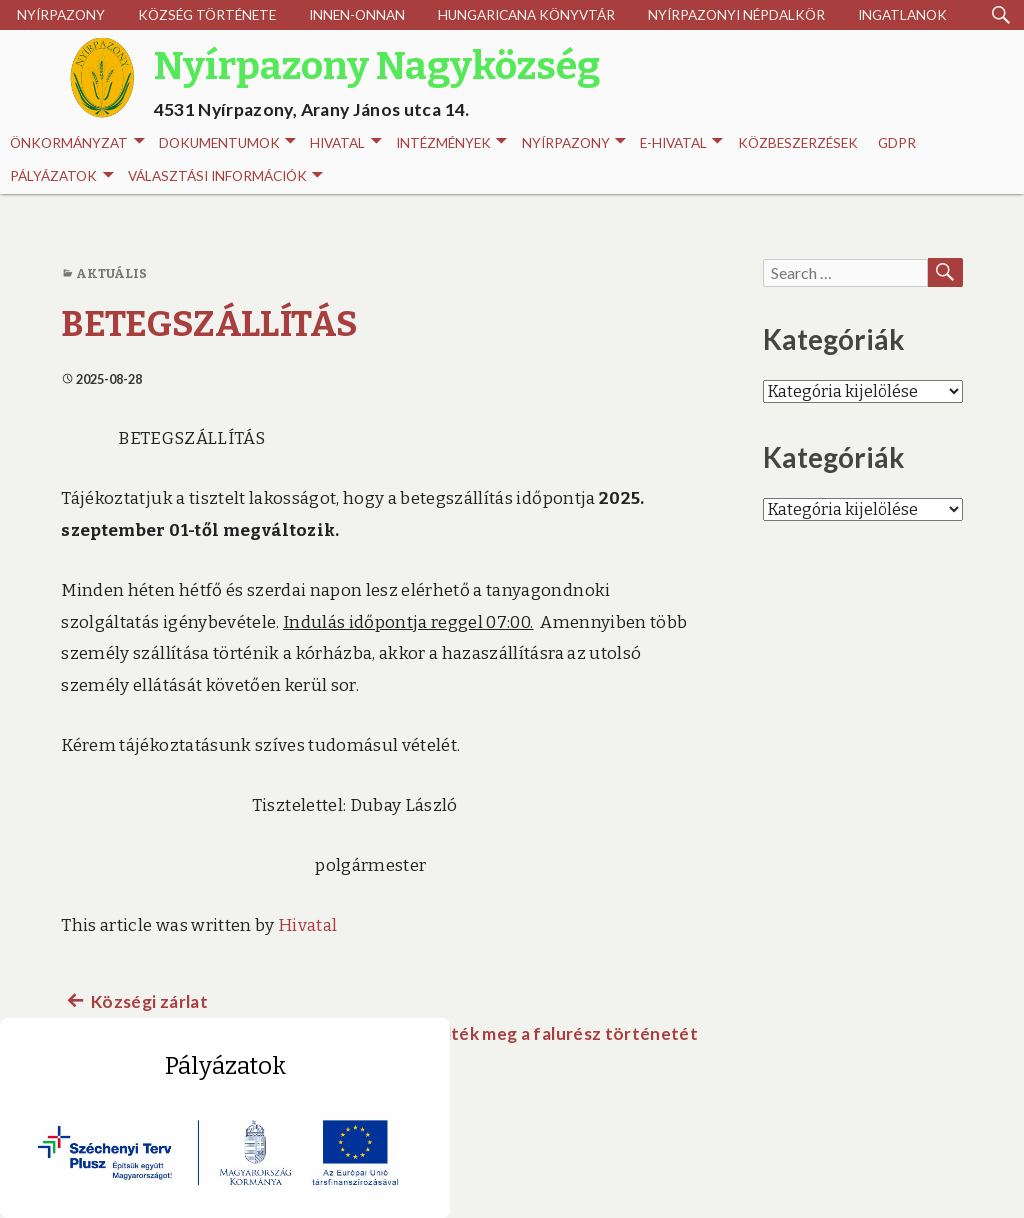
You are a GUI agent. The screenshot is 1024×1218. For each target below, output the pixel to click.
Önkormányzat (77, 143)
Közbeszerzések (798, 143)
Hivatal (345, 143)
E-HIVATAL (681, 143)
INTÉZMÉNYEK (451, 143)
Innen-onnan (357, 15)
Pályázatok (61, 176)
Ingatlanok (902, 15)
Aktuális (112, 273)
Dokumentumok (227, 143)
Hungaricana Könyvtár (526, 15)
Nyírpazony (61, 15)
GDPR (897, 143)
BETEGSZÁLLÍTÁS (209, 324)
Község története (207, 15)
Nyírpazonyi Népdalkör (736, 15)
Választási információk (225, 176)
